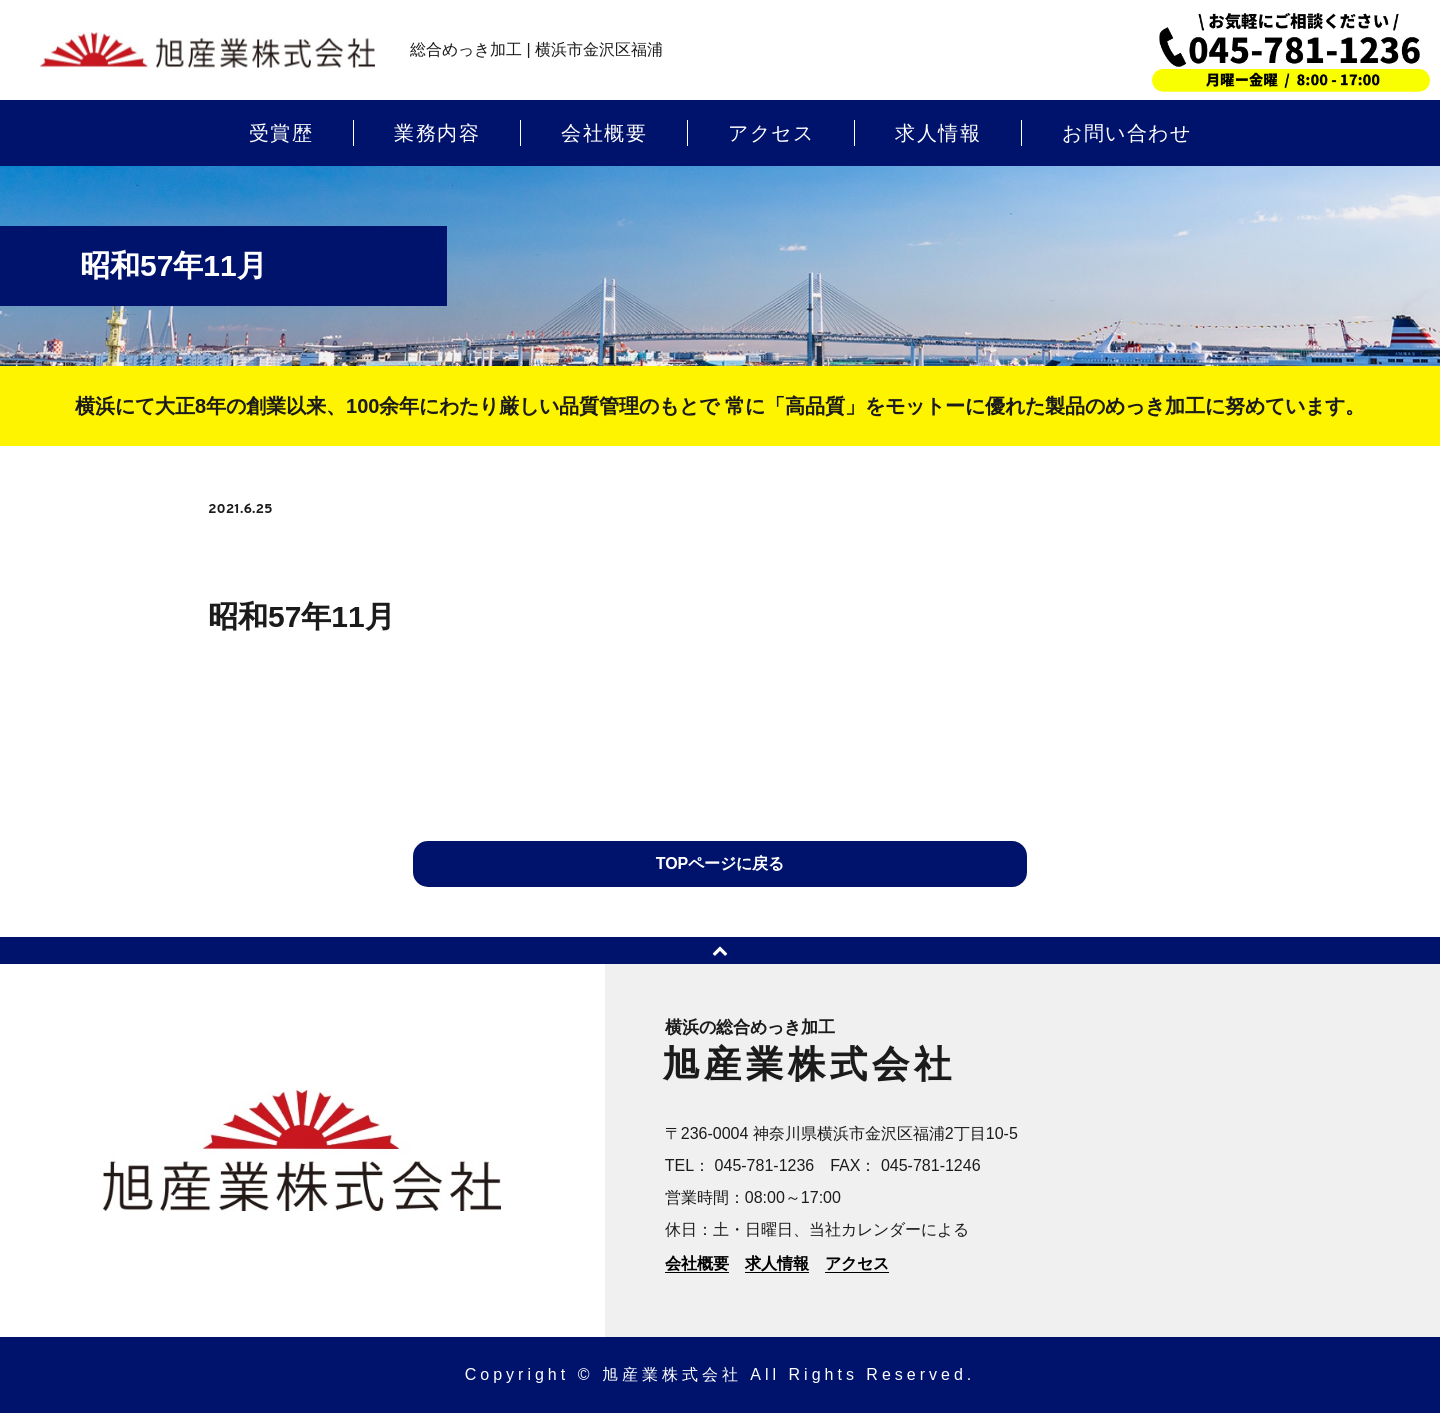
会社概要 (604, 133)
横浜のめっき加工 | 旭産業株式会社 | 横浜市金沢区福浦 (207, 50)
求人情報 (938, 133)
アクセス (771, 133)
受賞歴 (281, 133)
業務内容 (437, 133)
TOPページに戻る (720, 863)
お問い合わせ (1126, 133)
